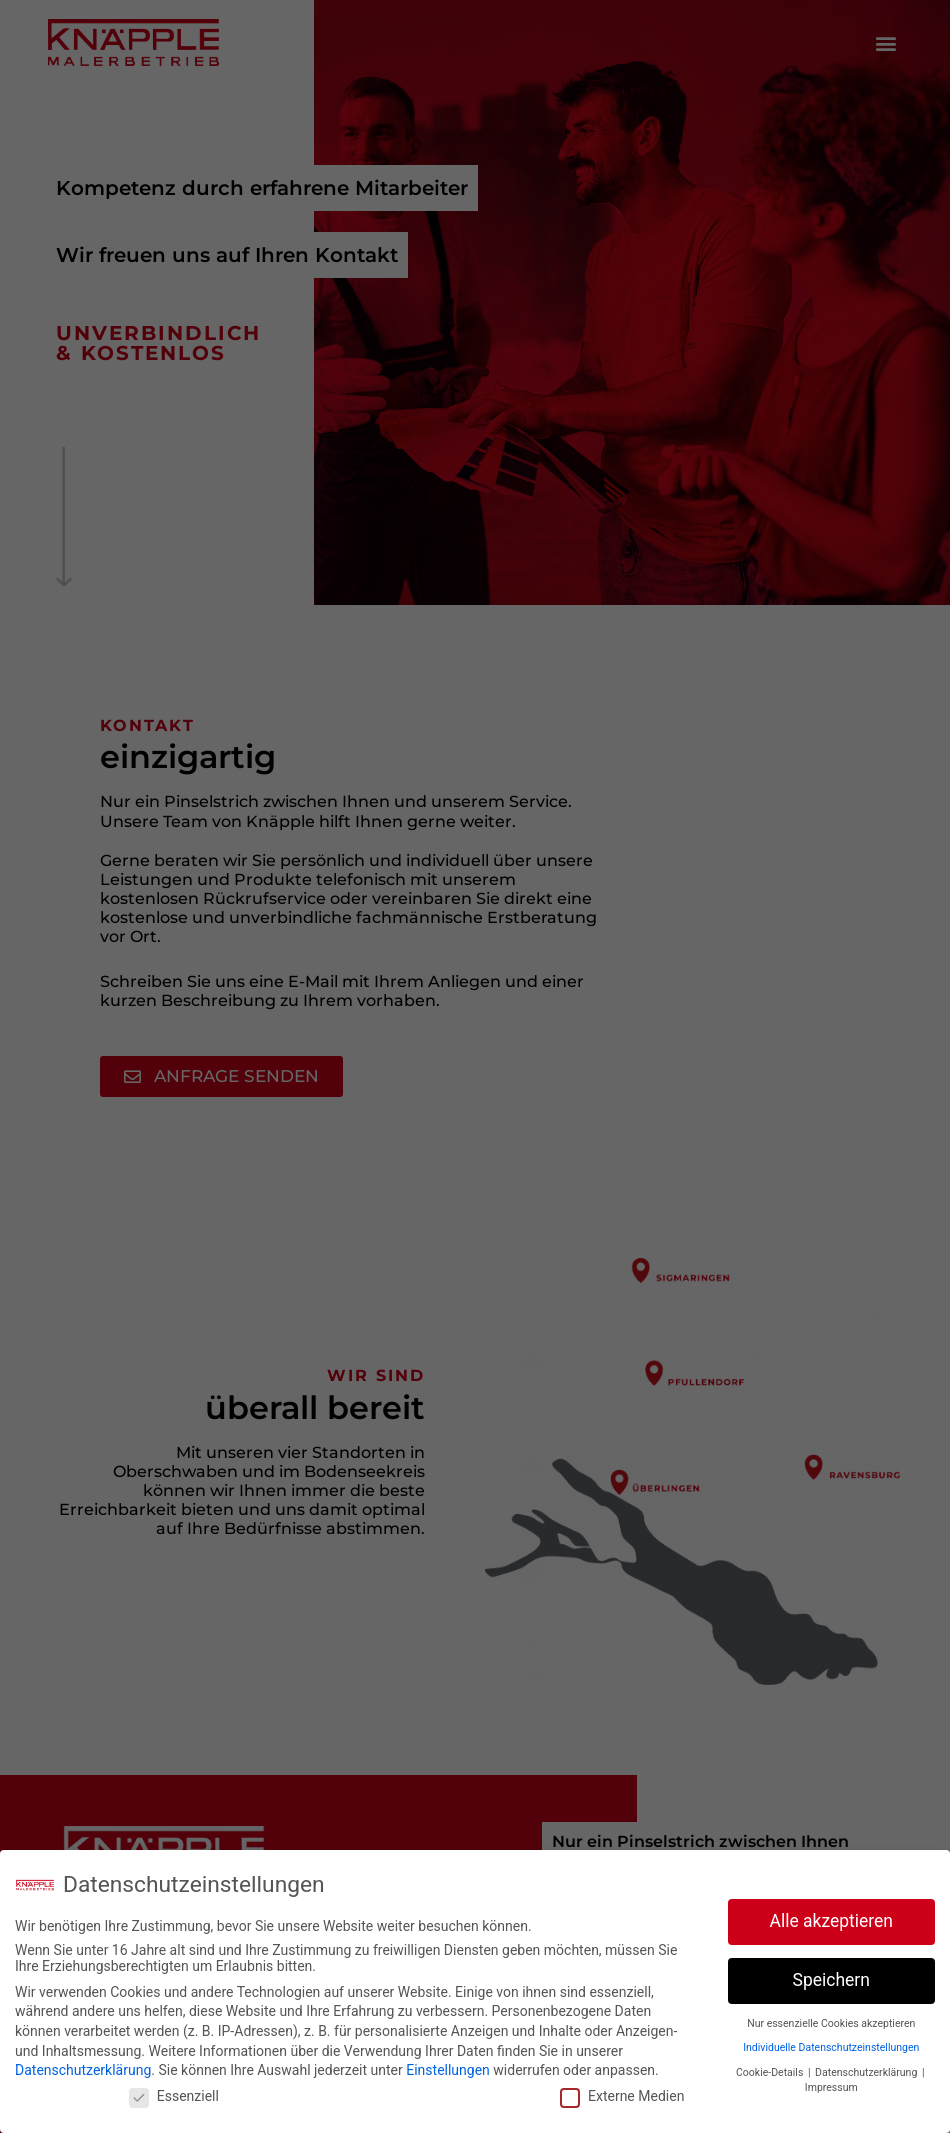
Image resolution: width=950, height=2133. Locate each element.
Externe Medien (622, 2096)
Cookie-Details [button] (771, 2072)
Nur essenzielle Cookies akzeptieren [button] (831, 2023)
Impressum (831, 2087)
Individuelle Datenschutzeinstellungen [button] (831, 2047)
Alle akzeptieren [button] (831, 1921)
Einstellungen (448, 2070)
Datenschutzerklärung (83, 2070)
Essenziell (174, 2096)
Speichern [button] (831, 1980)
